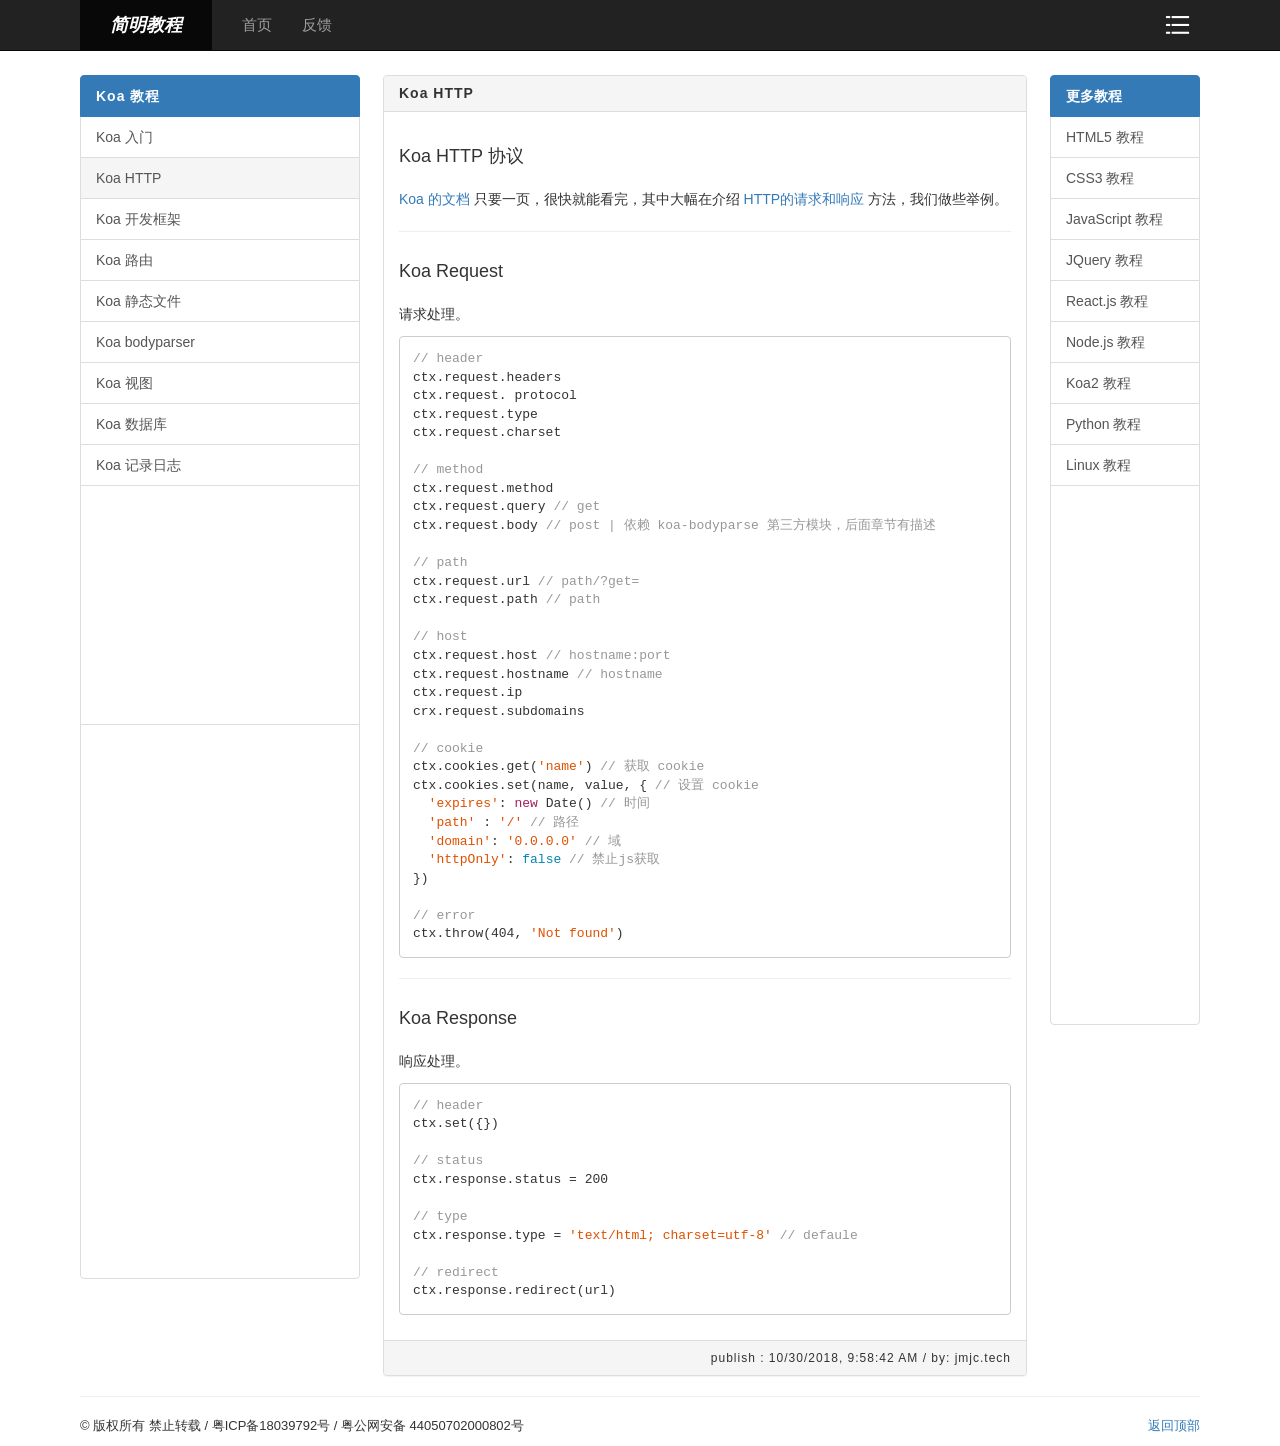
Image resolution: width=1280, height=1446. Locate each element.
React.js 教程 (1107, 301)
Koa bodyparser (145, 342)
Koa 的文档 (434, 199)
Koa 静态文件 (138, 301)
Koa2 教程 (1098, 383)
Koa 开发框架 (138, 219)
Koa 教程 (128, 96)
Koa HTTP (128, 178)
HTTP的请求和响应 (804, 199)
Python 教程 (1103, 424)
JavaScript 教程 (1114, 219)
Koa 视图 (124, 383)
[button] (1177, 24)
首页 (257, 24)
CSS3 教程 (1100, 178)
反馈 (317, 24)
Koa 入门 (124, 137)
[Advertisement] (220, 602)
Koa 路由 (124, 260)
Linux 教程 (1098, 465)
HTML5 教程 (1105, 137)
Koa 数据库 (131, 424)
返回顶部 (1174, 1425)
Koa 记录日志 (138, 465)
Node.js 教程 (1105, 342)
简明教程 (146, 25)
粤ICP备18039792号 (271, 1425)
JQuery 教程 (1104, 260)
